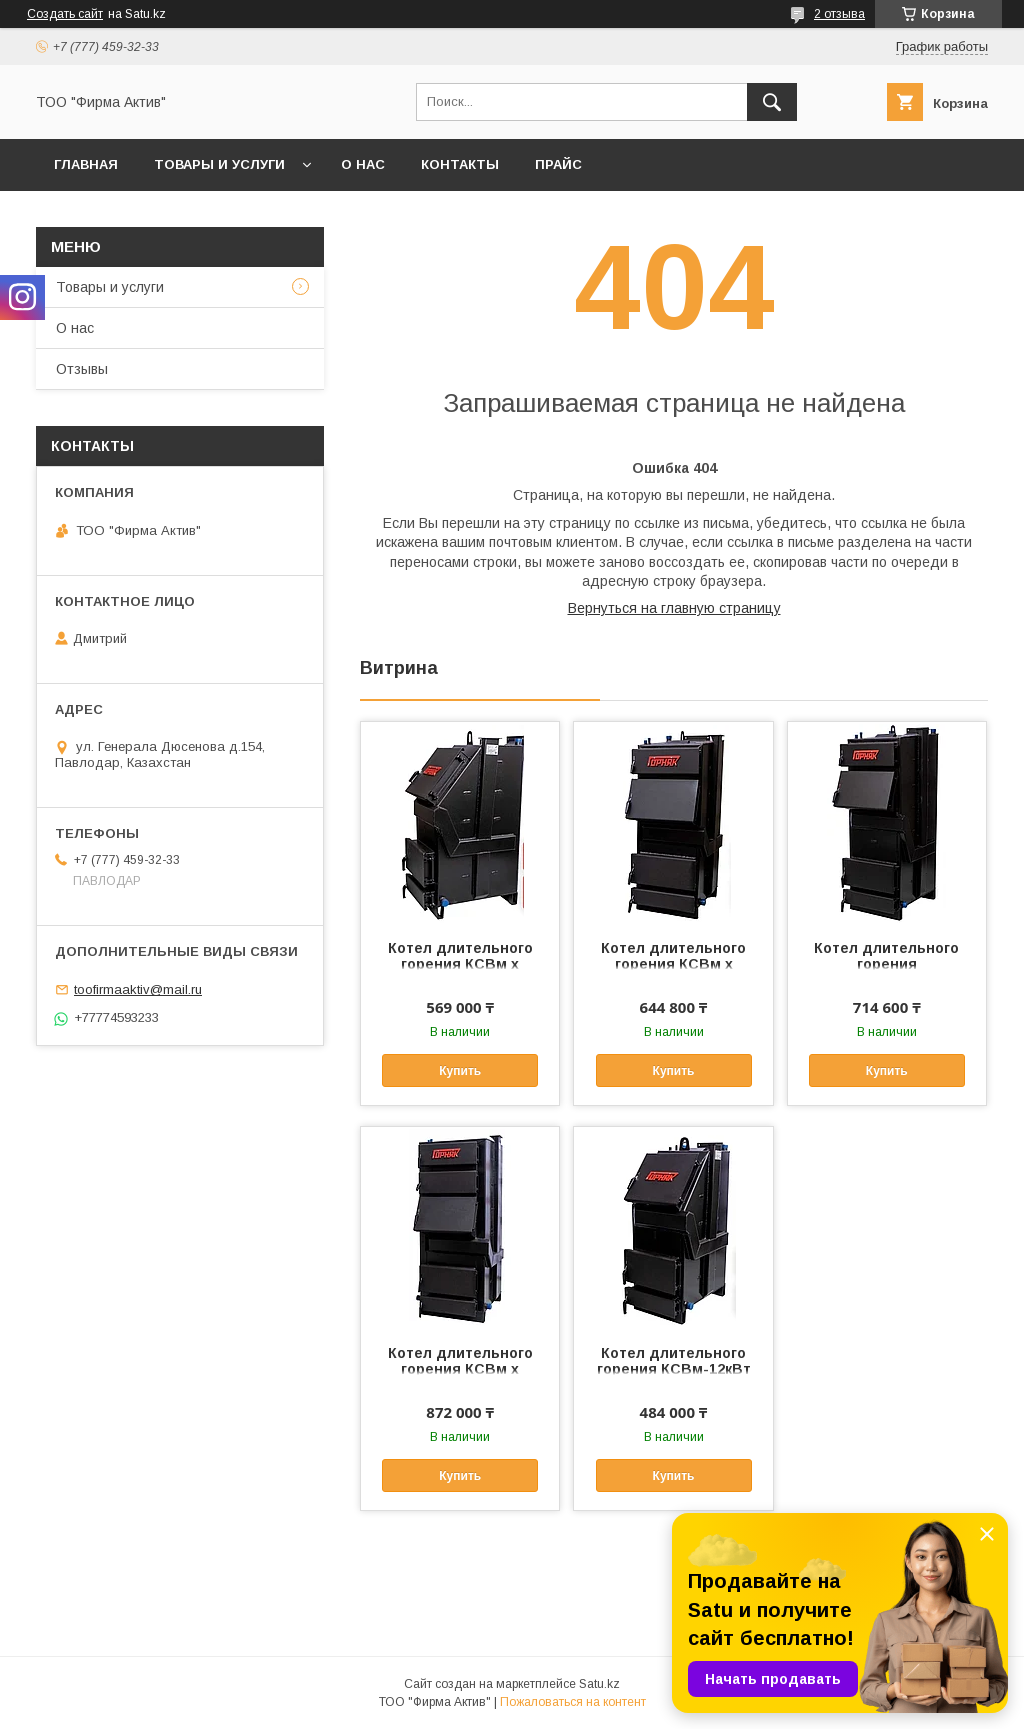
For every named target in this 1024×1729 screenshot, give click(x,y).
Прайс (558, 164)
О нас (363, 164)
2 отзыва (839, 14)
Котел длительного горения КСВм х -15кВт (460, 964)
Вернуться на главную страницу (674, 608)
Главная (86, 164)
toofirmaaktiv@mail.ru (138, 989)
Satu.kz (599, 1684)
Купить (460, 1071)
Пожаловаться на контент (573, 1702)
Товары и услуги (219, 164)
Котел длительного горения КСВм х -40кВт (460, 1369)
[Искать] (772, 102)
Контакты (460, 164)
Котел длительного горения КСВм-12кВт (674, 1361)
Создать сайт (65, 14)
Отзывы (82, 369)
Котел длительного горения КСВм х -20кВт (673, 964)
